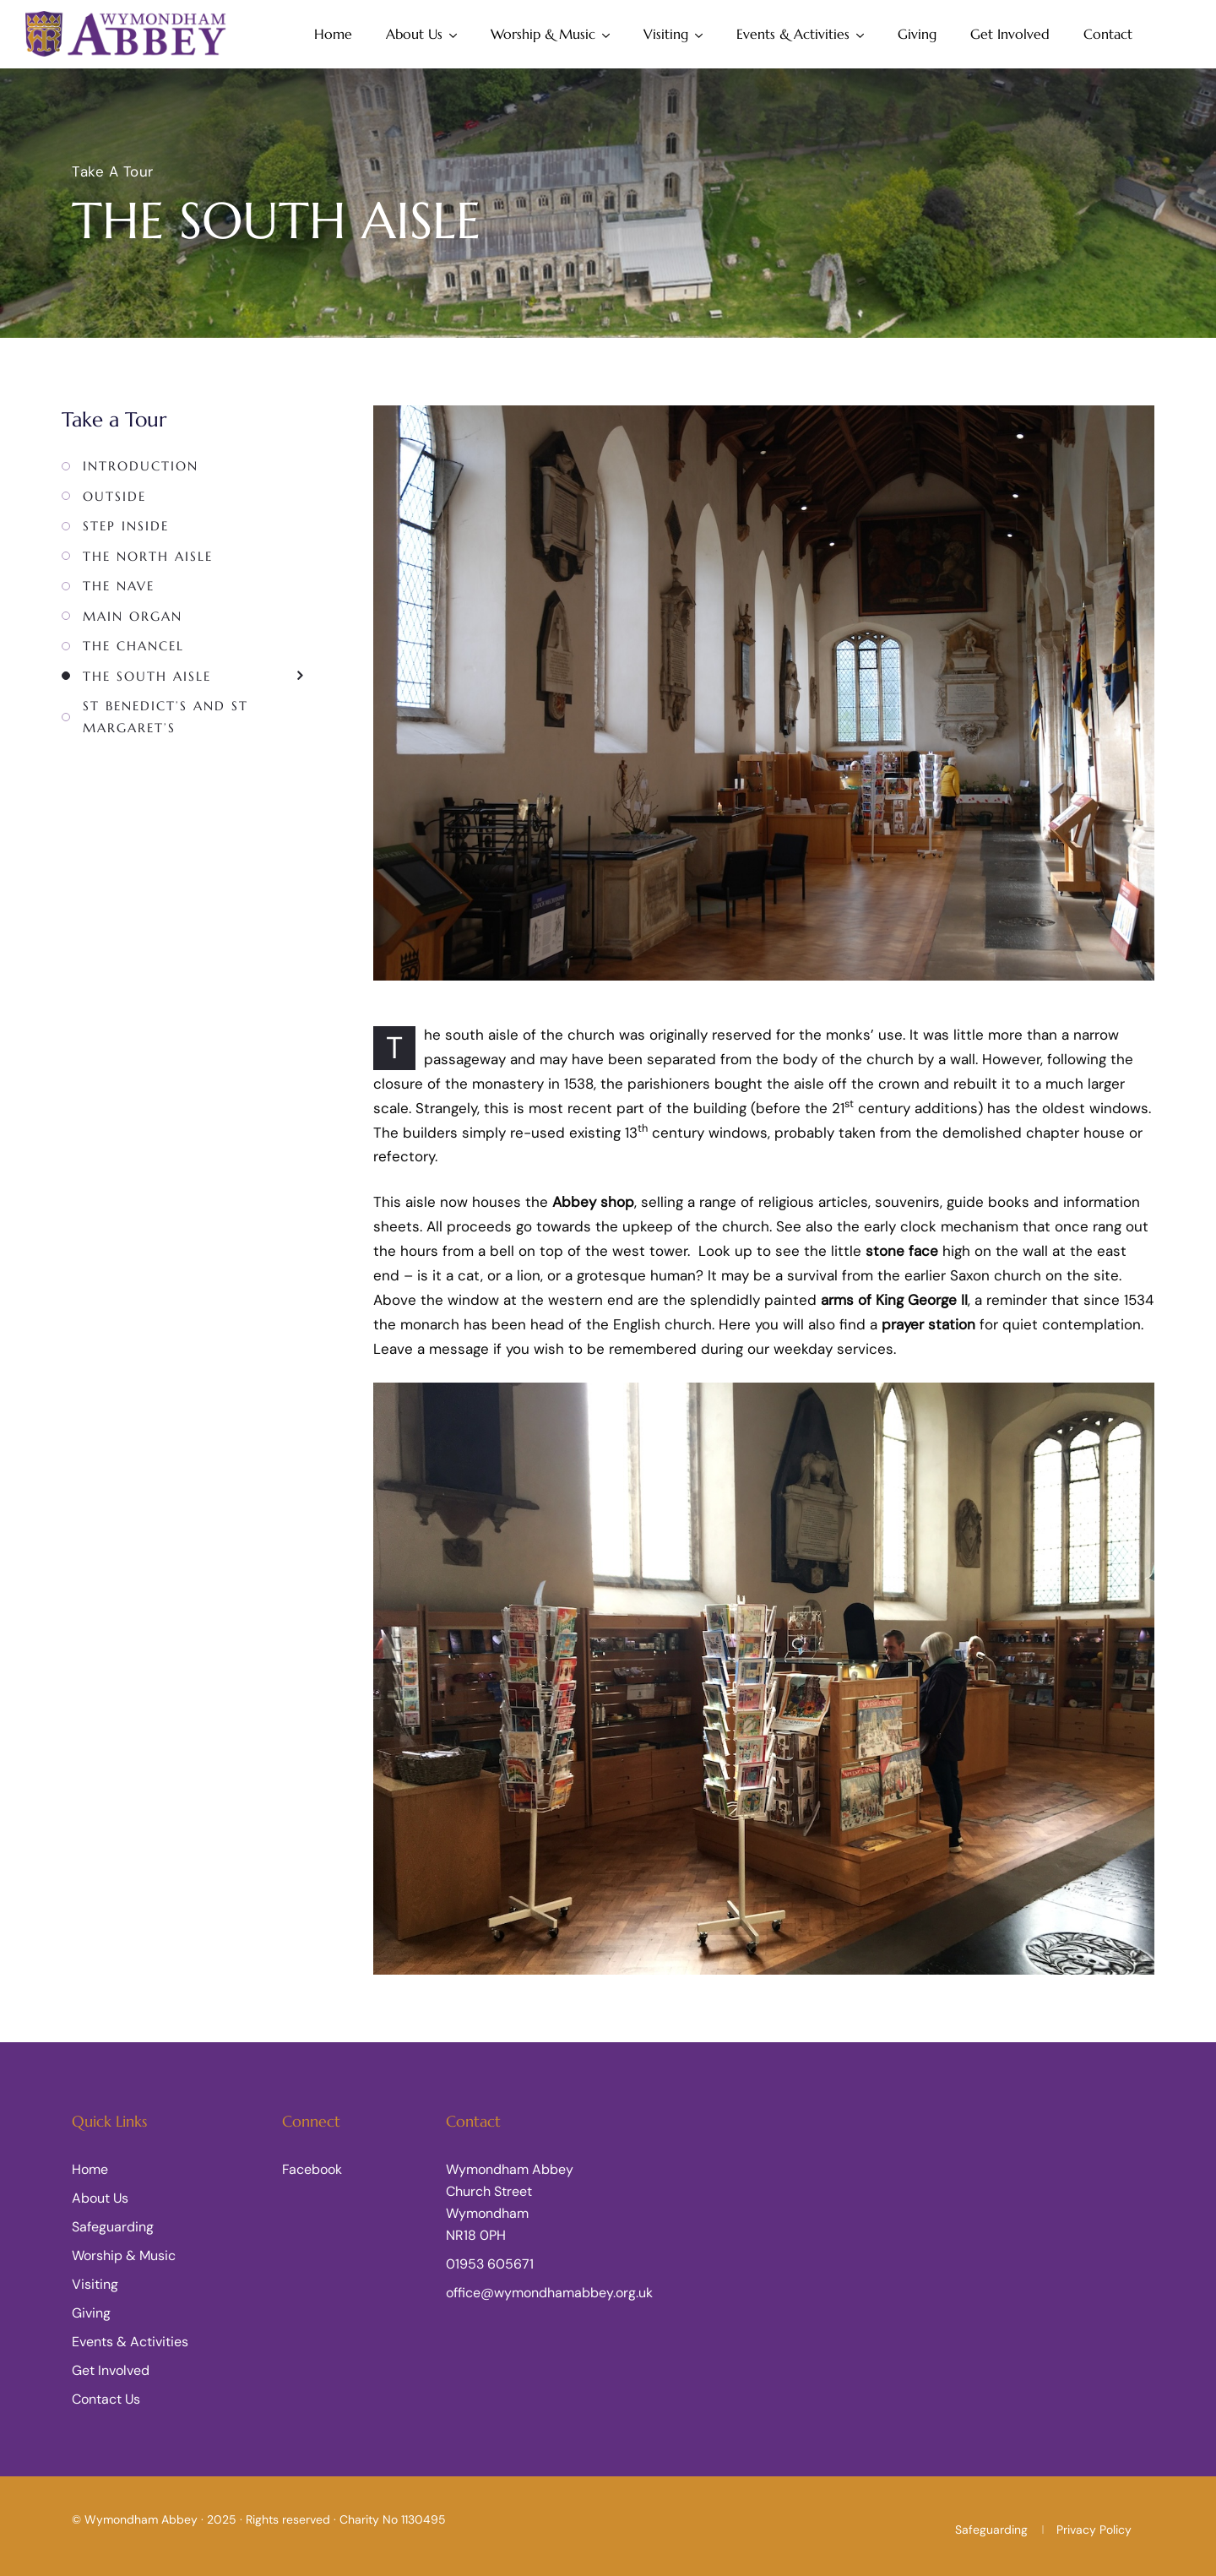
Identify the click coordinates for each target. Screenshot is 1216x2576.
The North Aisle (148, 556)
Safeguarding (113, 2227)
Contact (1107, 33)
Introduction (140, 466)
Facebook (312, 2169)
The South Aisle (147, 676)
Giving (917, 33)
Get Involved (1010, 33)
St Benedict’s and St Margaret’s (165, 717)
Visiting (665, 33)
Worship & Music (543, 33)
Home (333, 33)
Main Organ (132, 616)
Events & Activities (793, 33)
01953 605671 (490, 2264)
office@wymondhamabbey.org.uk (549, 2293)
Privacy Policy (1094, 2529)
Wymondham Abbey (141, 2519)
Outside (114, 496)
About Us (414, 33)
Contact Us (106, 2399)
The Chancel (133, 646)
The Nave (119, 586)
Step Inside (126, 526)
